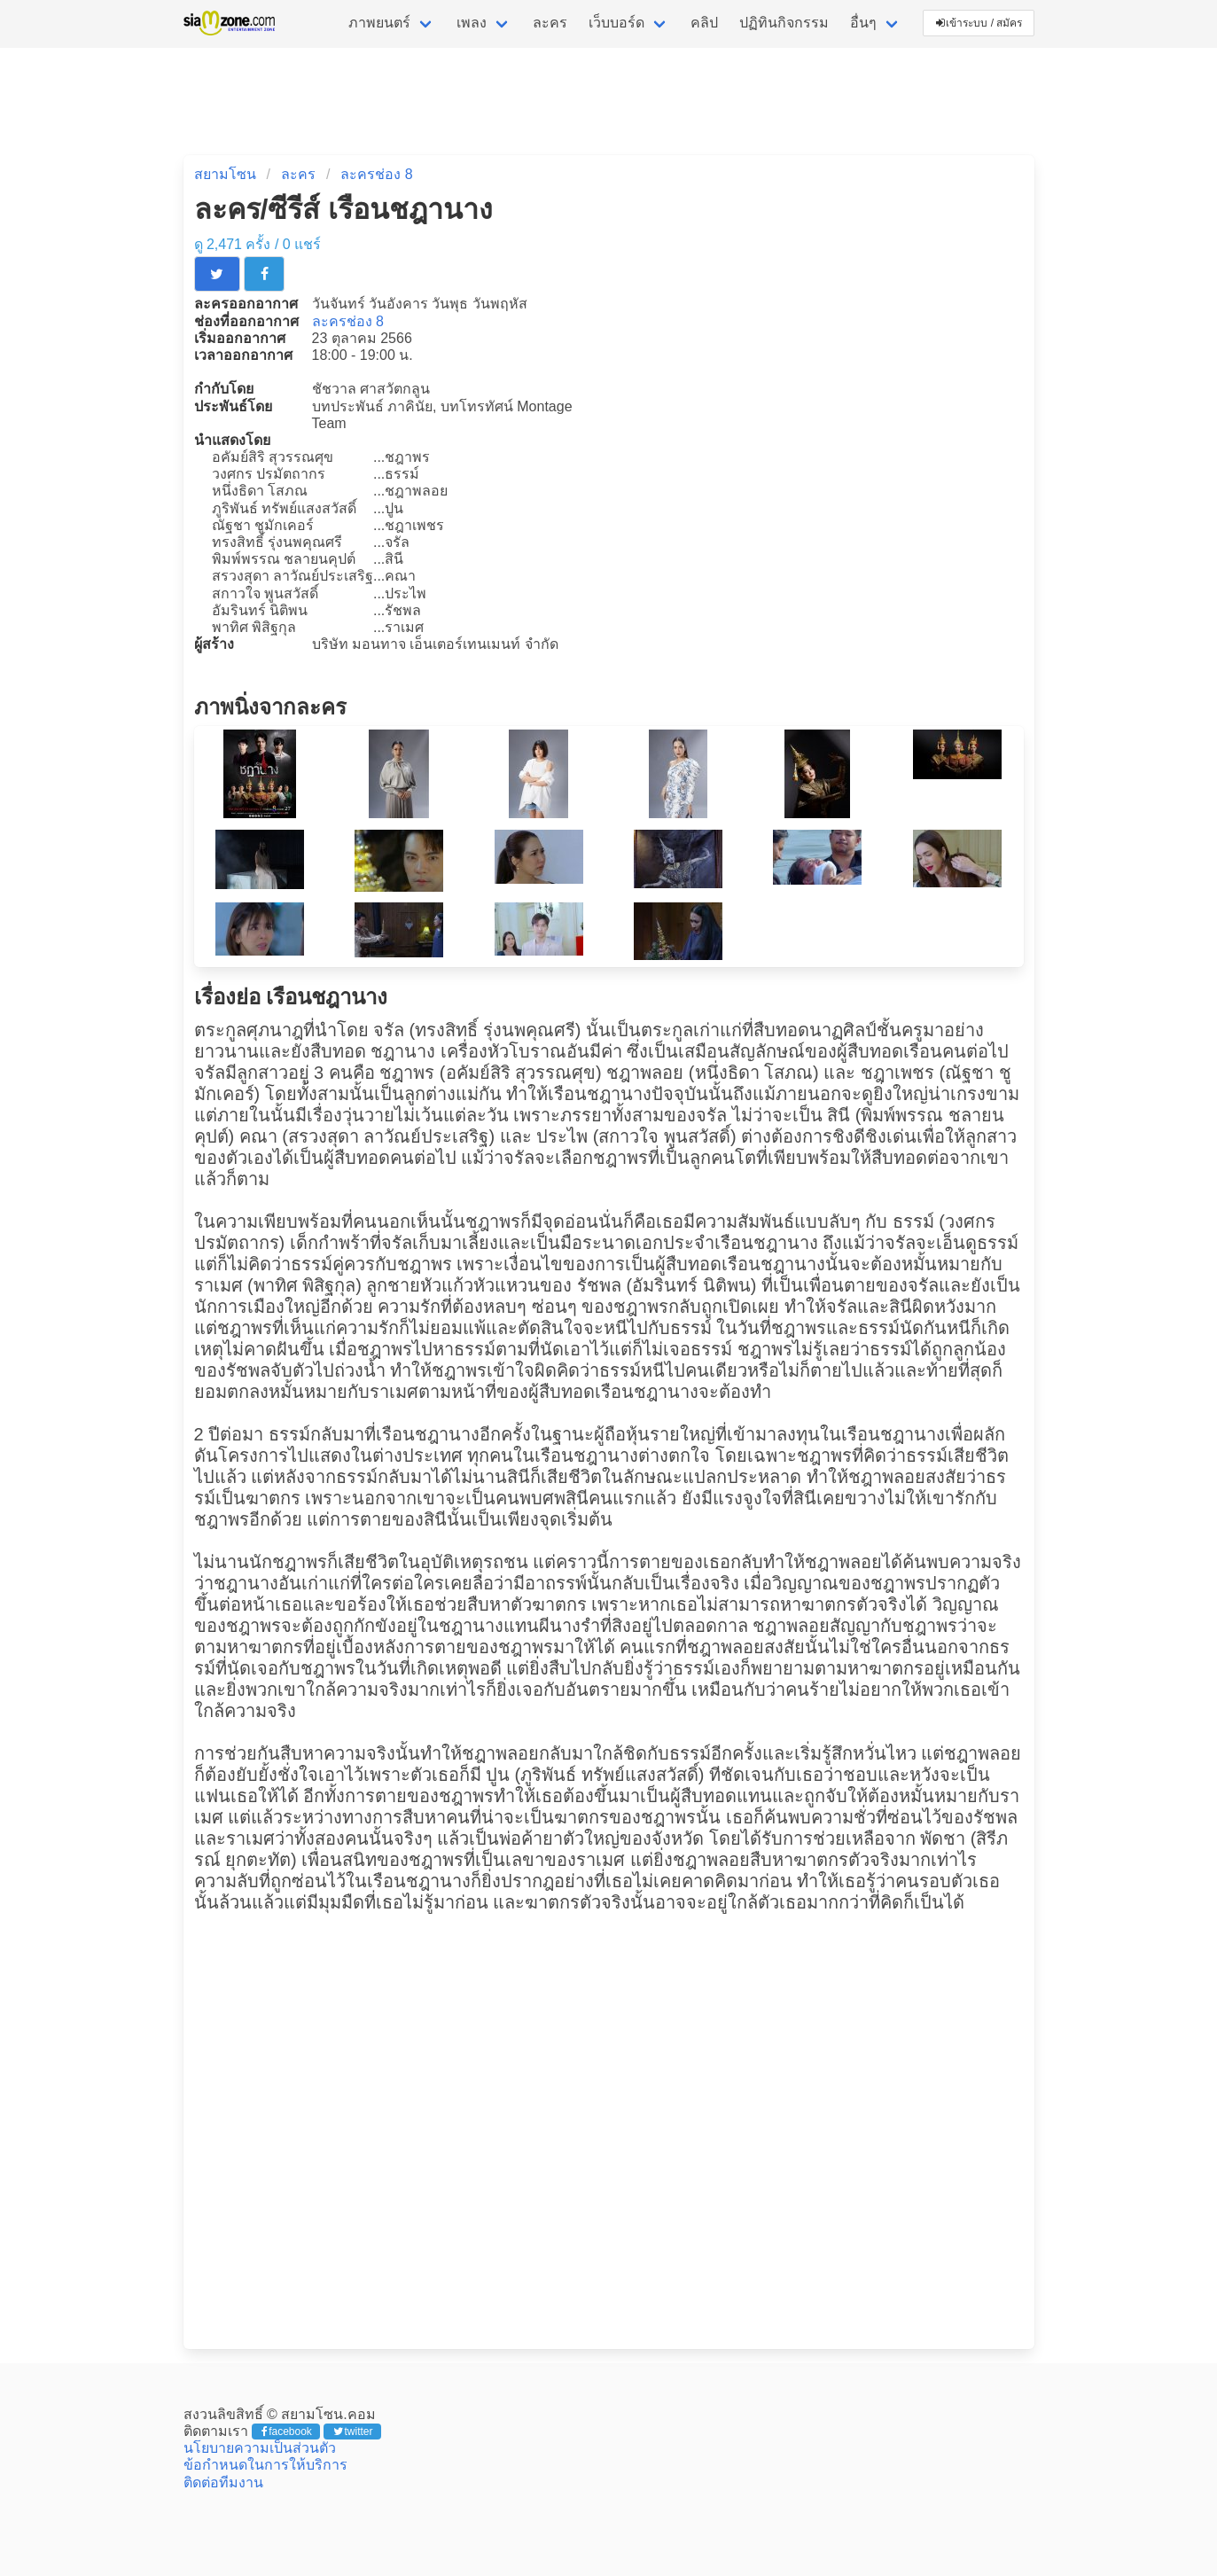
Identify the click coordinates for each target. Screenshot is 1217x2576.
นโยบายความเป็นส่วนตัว (259, 2447)
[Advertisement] (609, 2131)
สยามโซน (225, 174)
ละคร (550, 22)
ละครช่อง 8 (376, 174)
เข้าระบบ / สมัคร (979, 23)
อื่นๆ (863, 22)
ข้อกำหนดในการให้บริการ (265, 2464)
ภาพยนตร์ (379, 22)
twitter (353, 2431)
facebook (286, 2431)
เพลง (471, 22)
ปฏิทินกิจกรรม (784, 22)
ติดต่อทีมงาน (223, 2482)
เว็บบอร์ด (616, 22)
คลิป (704, 22)
